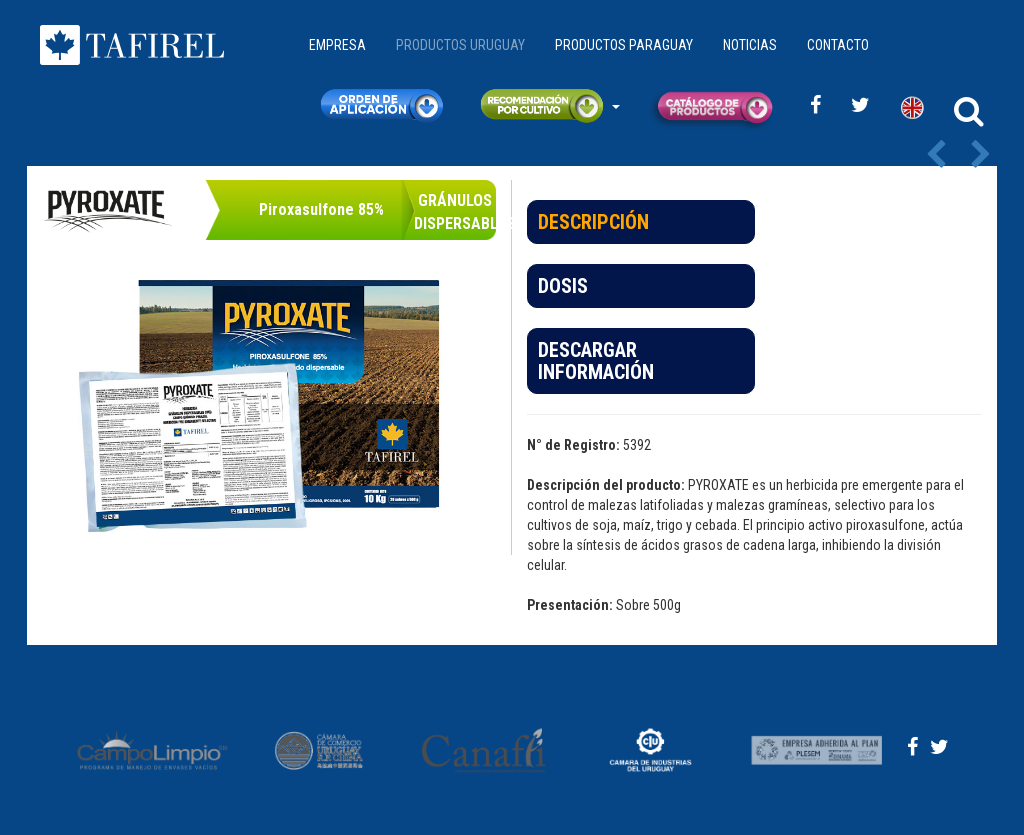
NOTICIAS (750, 45)
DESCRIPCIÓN (593, 222)
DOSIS (563, 286)
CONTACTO (838, 45)
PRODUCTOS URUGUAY (460, 45)
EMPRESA (337, 45)
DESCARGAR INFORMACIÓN (596, 361)
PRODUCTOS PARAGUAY (624, 45)
